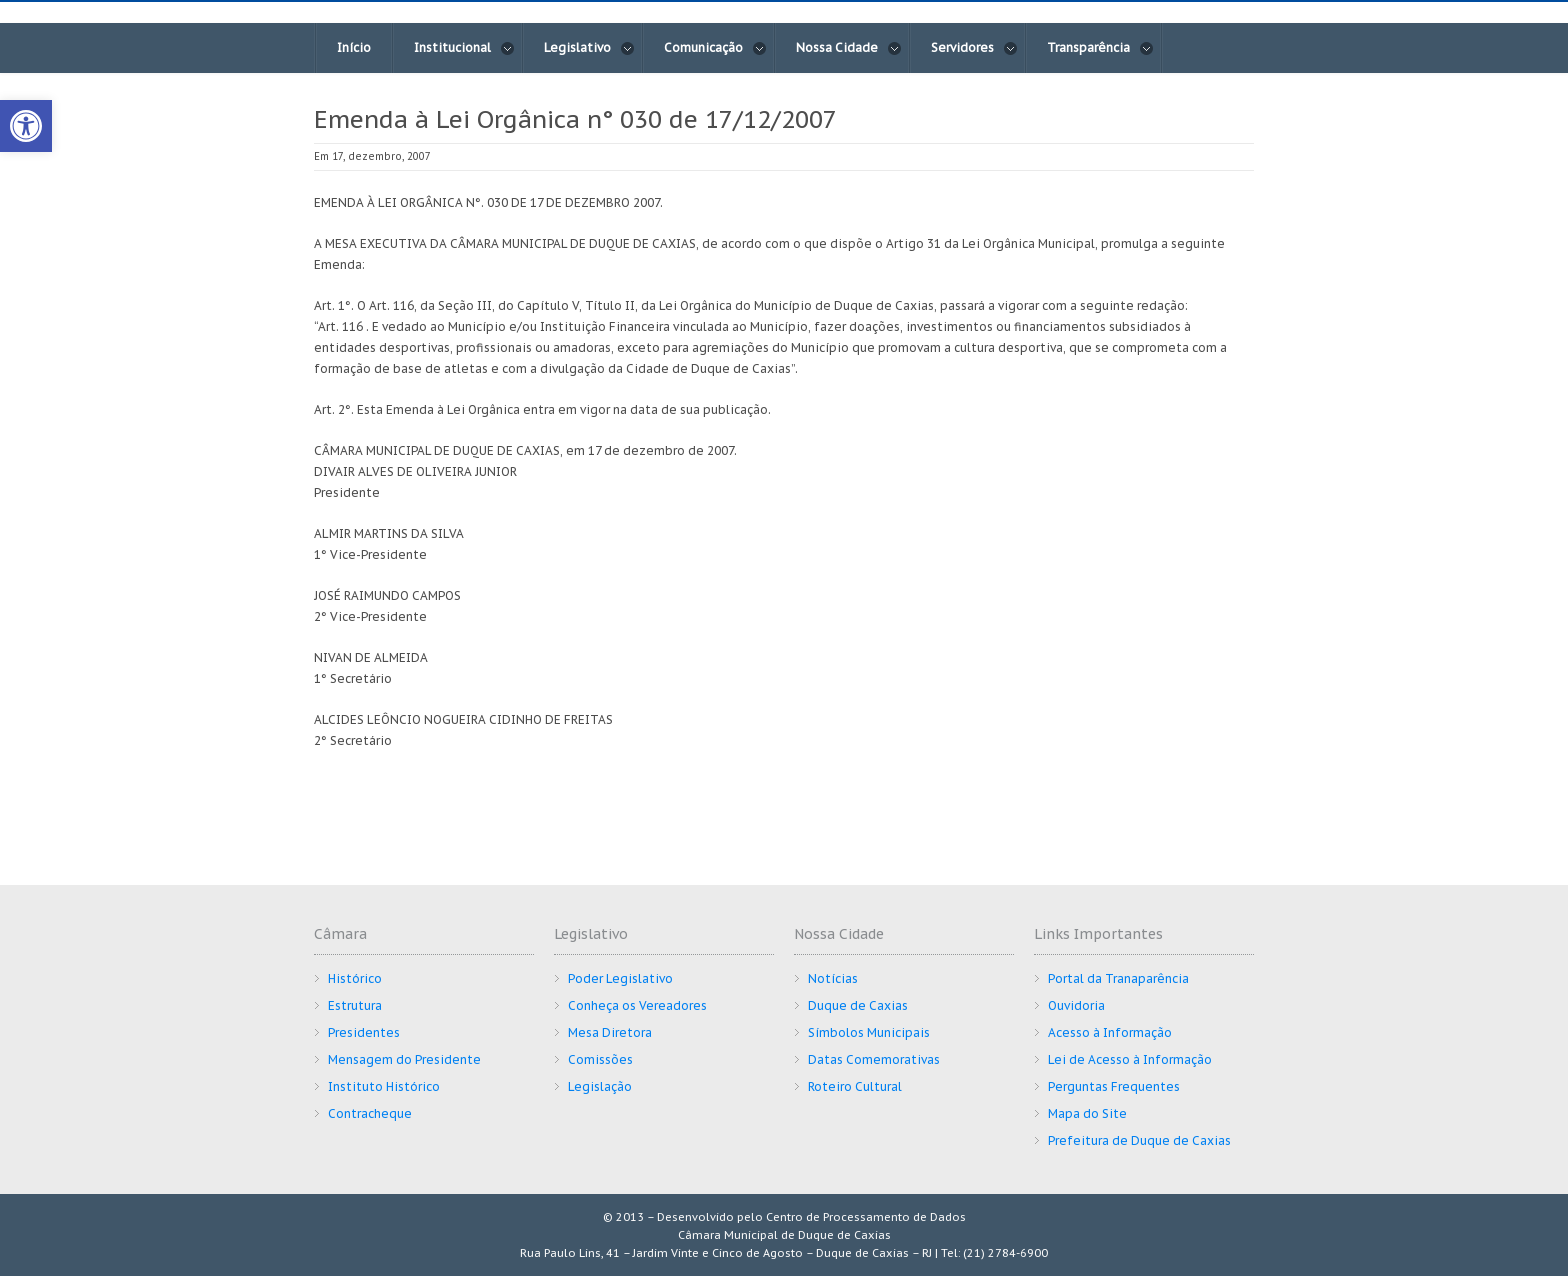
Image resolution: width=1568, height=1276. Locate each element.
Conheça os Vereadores (637, 1005)
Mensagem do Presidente (404, 1059)
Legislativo (589, 48)
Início (354, 47)
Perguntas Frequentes (1114, 1086)
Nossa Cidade (849, 48)
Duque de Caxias (858, 1005)
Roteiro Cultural (855, 1086)
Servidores (974, 48)
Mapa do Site (1087, 1113)
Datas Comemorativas (874, 1059)
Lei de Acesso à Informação (1130, 1059)
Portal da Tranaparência (1118, 978)
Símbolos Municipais (869, 1032)
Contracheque (370, 1113)
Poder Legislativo (620, 978)
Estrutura (355, 1005)
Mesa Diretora (610, 1032)
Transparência (1100, 48)
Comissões (600, 1059)
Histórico (355, 978)
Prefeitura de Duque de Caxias (1139, 1140)
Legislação (600, 1086)
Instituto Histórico (384, 1086)
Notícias (833, 978)
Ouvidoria (1076, 1005)
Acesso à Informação (1110, 1032)
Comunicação (715, 48)
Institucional (464, 48)
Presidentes (364, 1032)
